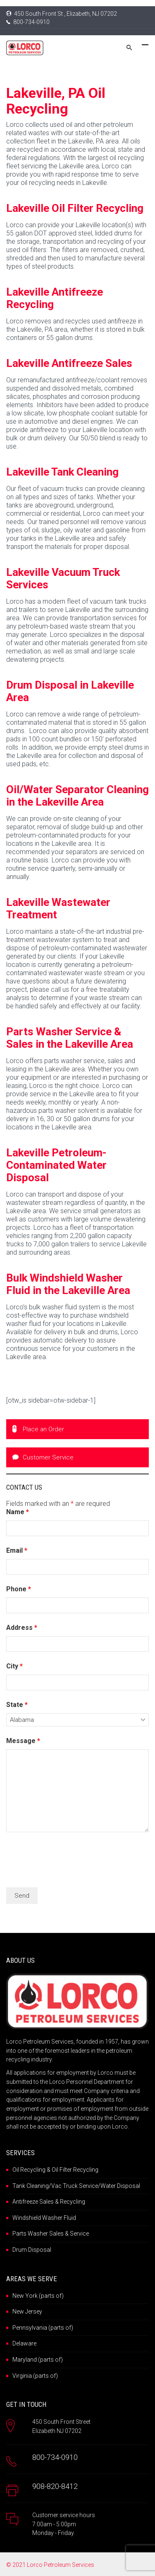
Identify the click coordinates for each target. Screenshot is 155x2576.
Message (23, 1741)
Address (21, 1628)
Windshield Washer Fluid (44, 2217)
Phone (18, 1589)
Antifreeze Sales (33, 2201)
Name (17, 1512)
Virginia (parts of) (35, 2375)
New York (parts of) (38, 2295)
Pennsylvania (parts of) (42, 2327)
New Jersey (27, 2311)
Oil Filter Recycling (75, 2169)
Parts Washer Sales (38, 2233)
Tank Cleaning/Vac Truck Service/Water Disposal (76, 2186)
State (17, 1705)
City (14, 1666)
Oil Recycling (28, 2169)
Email (16, 1550)
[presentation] (69, 1861)
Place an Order (38, 1429)
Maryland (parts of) (37, 2359)
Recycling (72, 2201)
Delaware (24, 2343)
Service (79, 2233)
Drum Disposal (31, 2249)
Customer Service (43, 1457)
